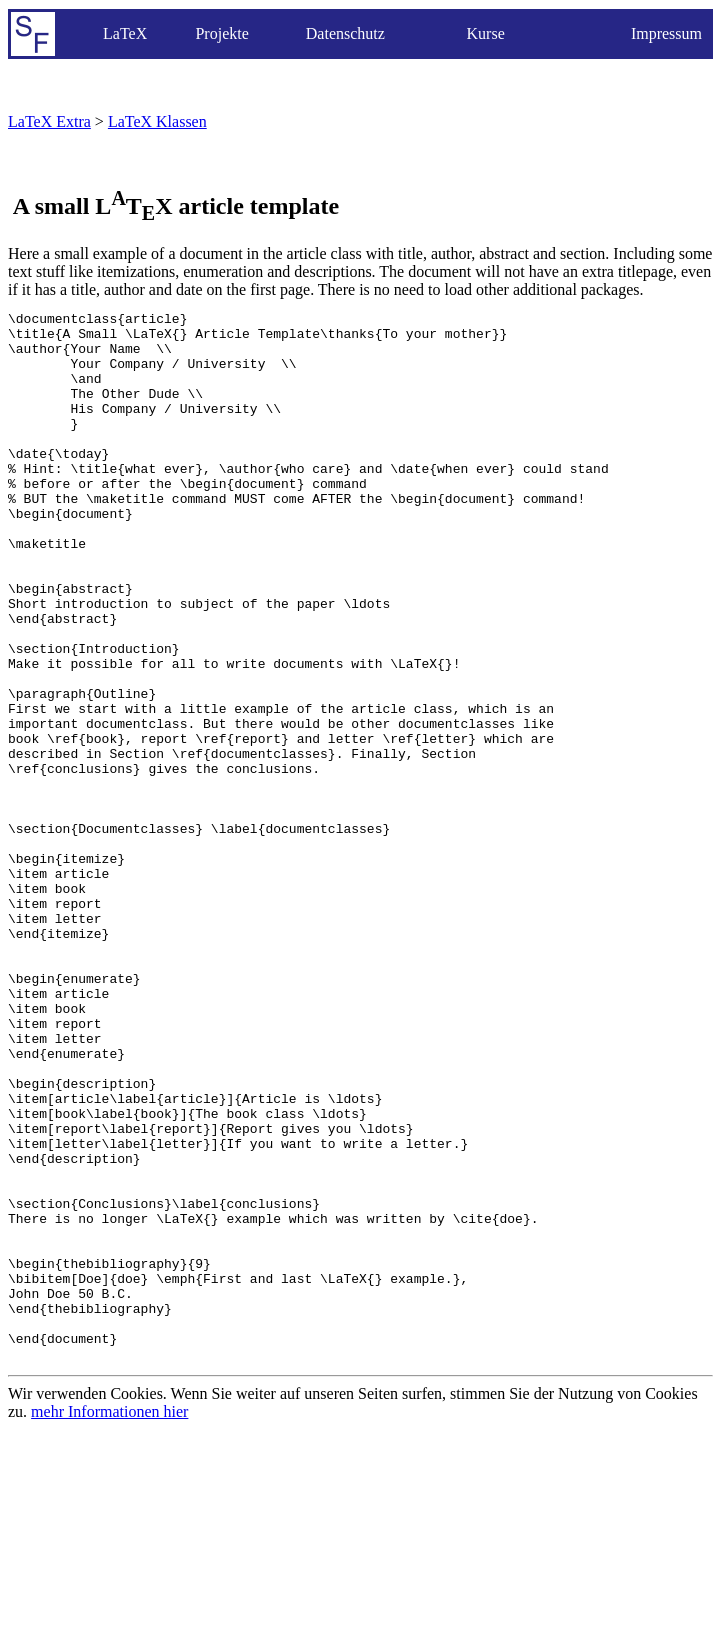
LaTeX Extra (49, 121)
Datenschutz (345, 33)
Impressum (666, 33)
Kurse (486, 33)
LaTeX (125, 33)
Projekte (221, 33)
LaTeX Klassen (157, 121)
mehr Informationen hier (109, 1621)
